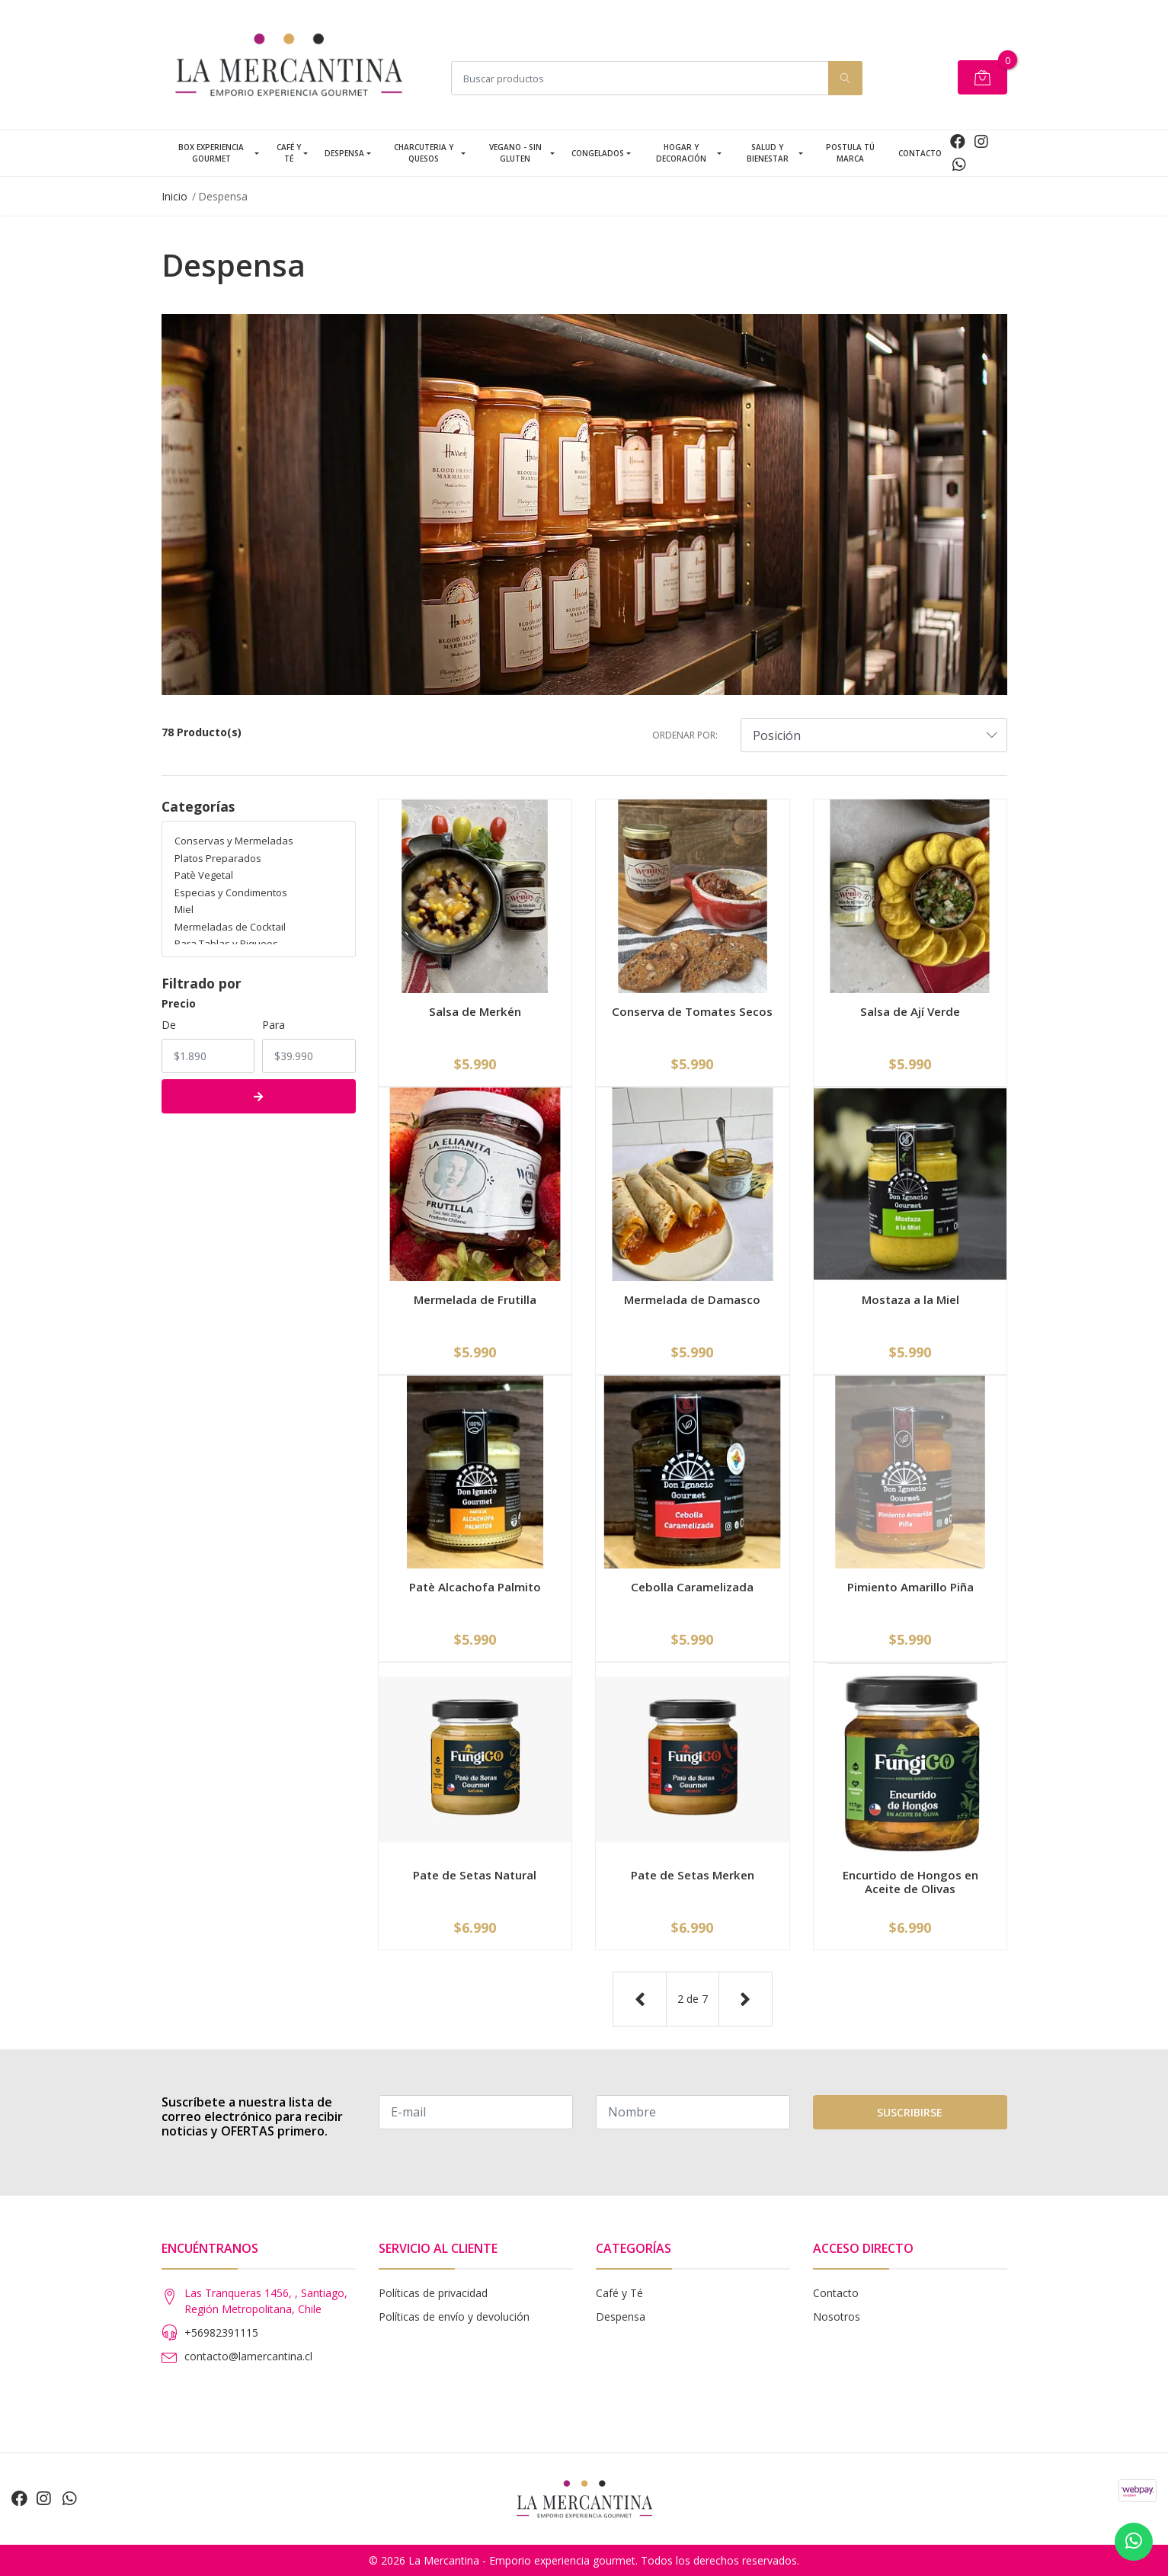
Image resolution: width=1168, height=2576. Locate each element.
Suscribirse (909, 2112)
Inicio (174, 196)
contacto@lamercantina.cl (248, 2356)
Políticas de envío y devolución (454, 2316)
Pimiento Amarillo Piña (910, 1586)
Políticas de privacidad (433, 2293)
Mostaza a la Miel (910, 1299)
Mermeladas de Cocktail (230, 927)
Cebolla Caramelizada (692, 1586)
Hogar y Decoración (681, 153)
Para (273, 1024)
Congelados (597, 153)
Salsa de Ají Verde (910, 1011)
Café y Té (289, 153)
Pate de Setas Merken (692, 1874)
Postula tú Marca (850, 153)
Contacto (920, 153)
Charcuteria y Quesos (423, 153)
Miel (184, 909)
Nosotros (836, 2316)
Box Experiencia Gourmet (211, 153)
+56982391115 (221, 2332)
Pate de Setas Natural (474, 1874)
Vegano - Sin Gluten (515, 153)
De (169, 1024)
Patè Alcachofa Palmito (475, 1586)
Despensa (344, 153)
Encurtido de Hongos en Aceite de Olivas (910, 1881)
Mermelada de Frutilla (475, 1299)
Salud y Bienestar (768, 153)
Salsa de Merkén (475, 1011)
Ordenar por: (685, 735)
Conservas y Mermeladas (233, 840)
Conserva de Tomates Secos (692, 1011)
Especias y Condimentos (230, 892)
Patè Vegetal (203, 875)
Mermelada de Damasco (692, 1299)
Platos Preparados (217, 858)
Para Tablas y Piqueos (226, 943)
